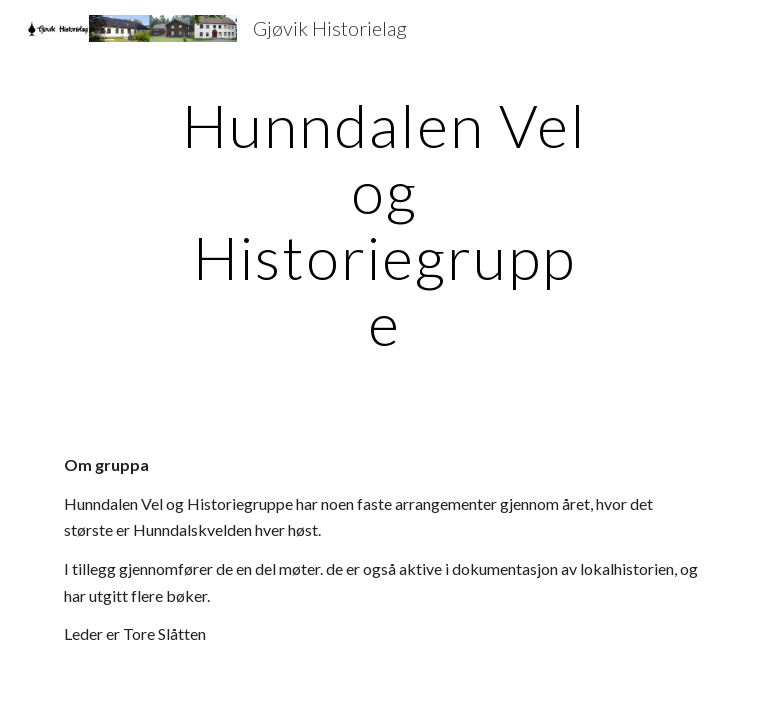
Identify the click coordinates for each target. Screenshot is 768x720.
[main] (383, 224)
